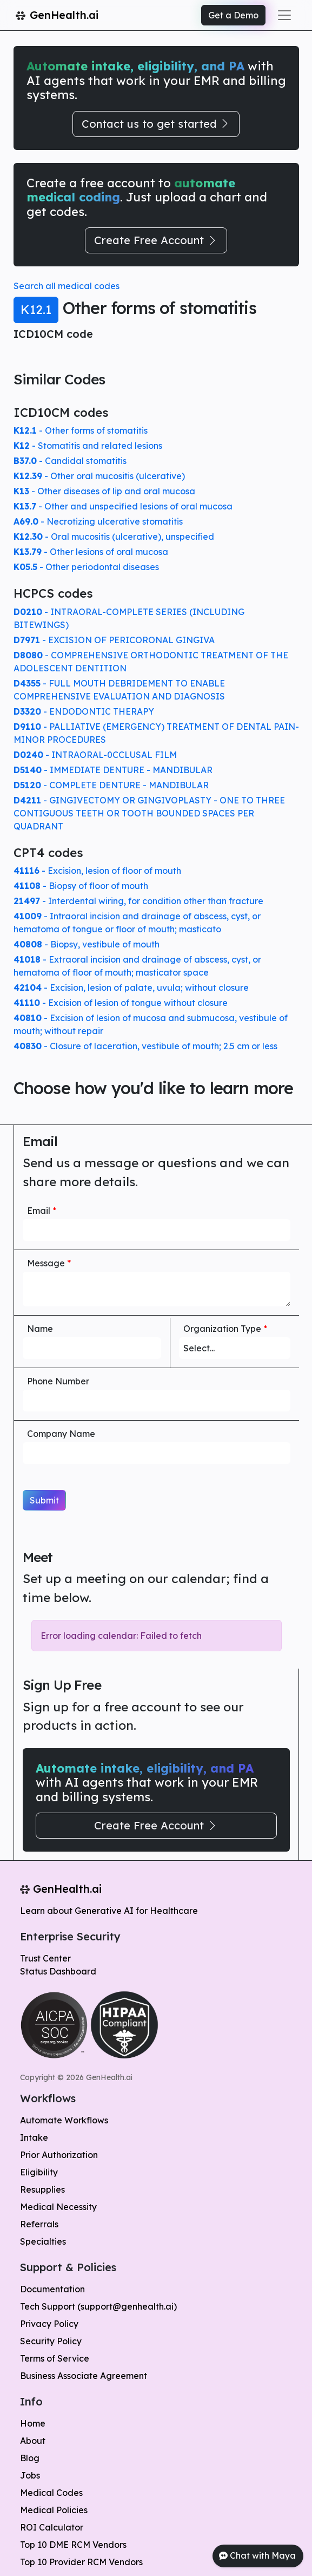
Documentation (52, 2289)
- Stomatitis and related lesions (88, 445)
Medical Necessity (58, 2206)
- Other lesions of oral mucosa (91, 551)
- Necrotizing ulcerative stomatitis (98, 521)
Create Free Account (156, 240)
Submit (44, 1500)
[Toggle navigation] (284, 15)
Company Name (61, 1433)
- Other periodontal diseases (86, 566)
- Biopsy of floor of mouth (81, 885)
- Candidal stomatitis (70, 460)
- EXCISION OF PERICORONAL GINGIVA (114, 640)
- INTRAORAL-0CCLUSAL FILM (95, 754)
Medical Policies (54, 2510)
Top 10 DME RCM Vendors (73, 2544)
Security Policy (51, 2341)
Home (32, 2423)
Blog (29, 2458)
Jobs (30, 2475)
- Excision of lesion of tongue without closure (121, 1002)
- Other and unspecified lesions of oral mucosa (123, 506)
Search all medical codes (67, 285)
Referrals (39, 2224)
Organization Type (225, 1328)
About (32, 2440)
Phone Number (58, 1381)
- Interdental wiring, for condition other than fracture (138, 900)
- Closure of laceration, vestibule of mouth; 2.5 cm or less (145, 1046)
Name (40, 1328)
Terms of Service (54, 2358)
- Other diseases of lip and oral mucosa (104, 491)
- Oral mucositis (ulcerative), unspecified (114, 536)
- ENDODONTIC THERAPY (84, 711)
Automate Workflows (64, 2120)
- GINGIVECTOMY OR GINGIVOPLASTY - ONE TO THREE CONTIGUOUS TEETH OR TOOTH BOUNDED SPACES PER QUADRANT (149, 813)
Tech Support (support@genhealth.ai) (98, 2306)
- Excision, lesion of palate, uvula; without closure (131, 987)
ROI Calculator (51, 2527)
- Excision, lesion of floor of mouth (97, 870)
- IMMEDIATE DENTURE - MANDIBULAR (113, 769)
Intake (34, 2137)
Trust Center (45, 1958)
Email (41, 1210)
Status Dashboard (58, 1971)
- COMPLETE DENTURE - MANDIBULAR (111, 785)
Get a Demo (233, 15)
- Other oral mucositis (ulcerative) (99, 475)
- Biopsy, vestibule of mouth (87, 944)
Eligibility (39, 2172)
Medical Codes (51, 2492)
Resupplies (42, 2189)
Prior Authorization (59, 2154)
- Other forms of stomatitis (81, 430)
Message (49, 1263)
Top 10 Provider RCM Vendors (81, 2562)
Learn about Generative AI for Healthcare (109, 1910)
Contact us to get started (156, 123)
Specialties (43, 2241)
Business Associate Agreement (83, 2375)
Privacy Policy (49, 2323)
